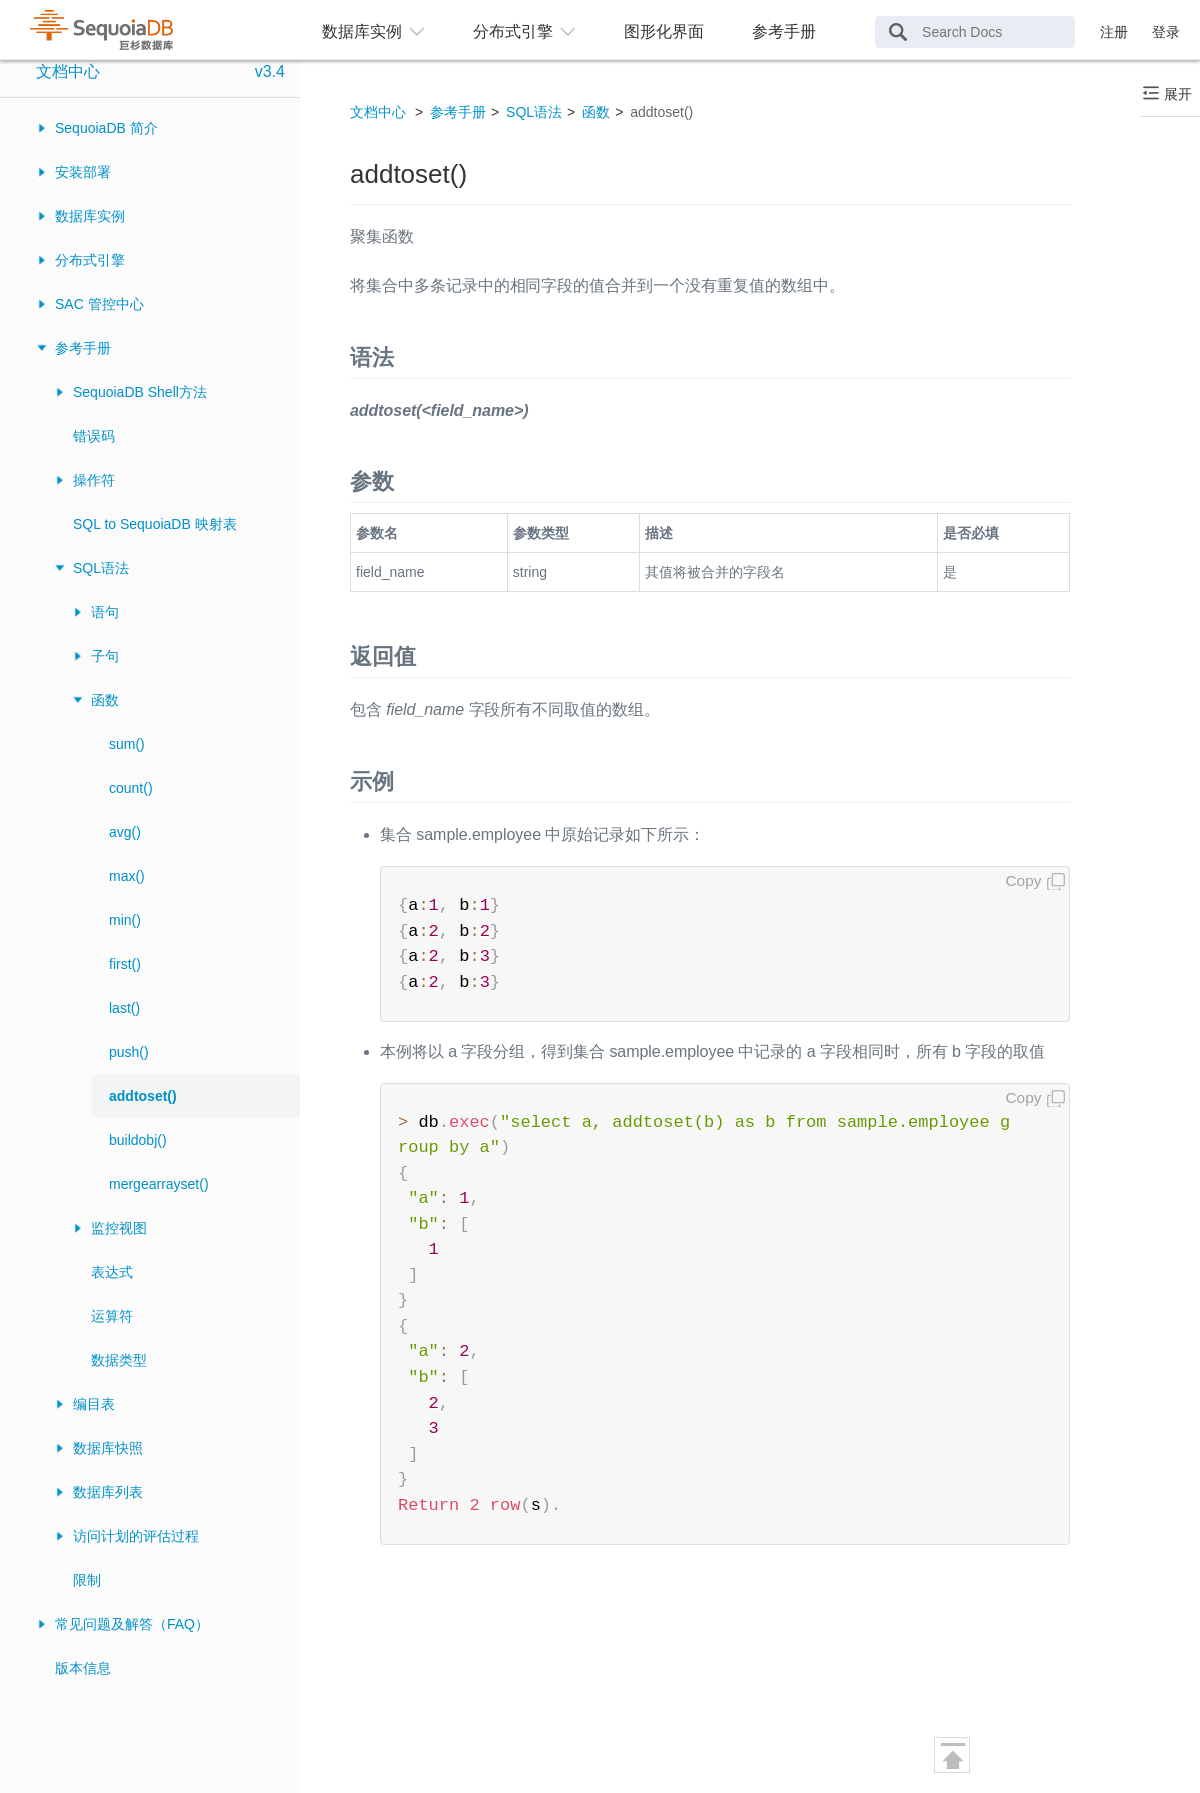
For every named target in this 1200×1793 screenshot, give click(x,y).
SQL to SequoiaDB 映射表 (155, 524)
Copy (1024, 880)
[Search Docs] (975, 32)
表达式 (112, 1272)
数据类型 (119, 1360)
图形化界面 (664, 31)
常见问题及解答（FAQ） (132, 1624)
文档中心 (68, 71)
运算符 (112, 1316)
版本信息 (83, 1668)
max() (127, 876)
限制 (87, 1580)
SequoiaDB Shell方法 (140, 392)
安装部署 (83, 172)
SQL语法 (101, 568)
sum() (127, 744)
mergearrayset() (159, 1184)
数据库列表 (108, 1492)
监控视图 (119, 1228)
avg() (125, 832)
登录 (1166, 32)
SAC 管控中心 (99, 304)
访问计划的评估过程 (136, 1536)
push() (129, 1052)
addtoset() (143, 1096)
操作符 (94, 480)
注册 (1114, 32)
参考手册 (784, 31)
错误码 (94, 436)
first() (125, 964)
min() (125, 920)
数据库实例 (90, 216)
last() (124, 1008)
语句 (105, 612)
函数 (105, 700)
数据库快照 (108, 1448)
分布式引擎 (90, 260)
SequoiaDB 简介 (106, 128)
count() (131, 788)
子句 (105, 656)
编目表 (94, 1404)
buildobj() (138, 1140)
